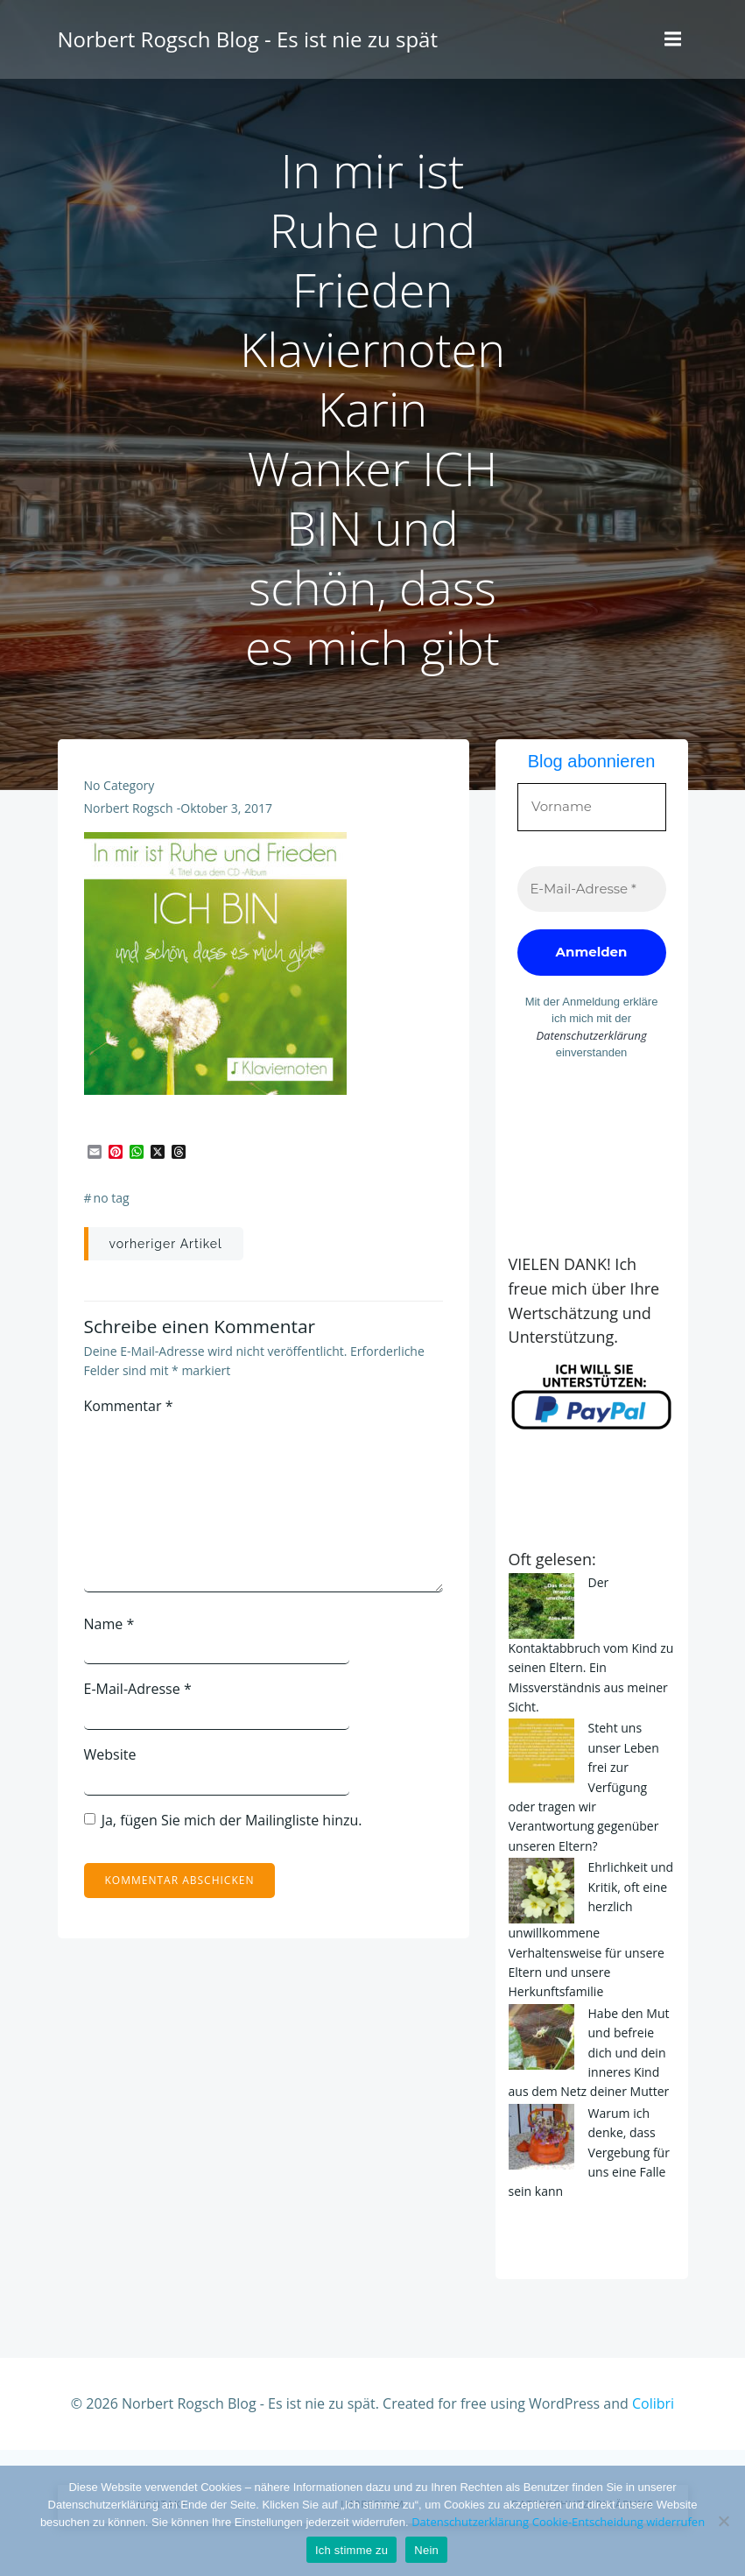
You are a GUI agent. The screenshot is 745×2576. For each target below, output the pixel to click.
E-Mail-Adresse (138, 1688)
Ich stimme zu (351, 2550)
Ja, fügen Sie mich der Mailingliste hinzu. (223, 1820)
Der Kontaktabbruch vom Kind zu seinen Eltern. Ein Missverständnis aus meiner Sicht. (591, 1644)
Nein (426, 2550)
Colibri (653, 2403)
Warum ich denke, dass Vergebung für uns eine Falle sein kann (589, 2152)
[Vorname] (591, 807)
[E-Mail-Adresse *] (591, 889)
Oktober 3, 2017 (226, 808)
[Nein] (723, 2521)
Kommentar (128, 1405)
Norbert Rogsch (128, 808)
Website (110, 1754)
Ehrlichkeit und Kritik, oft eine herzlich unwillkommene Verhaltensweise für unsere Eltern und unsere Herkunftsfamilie (591, 1929)
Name (109, 1624)
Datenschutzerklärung (591, 1035)
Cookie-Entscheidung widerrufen (618, 2522)
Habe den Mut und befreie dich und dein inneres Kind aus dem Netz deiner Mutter (589, 2052)
